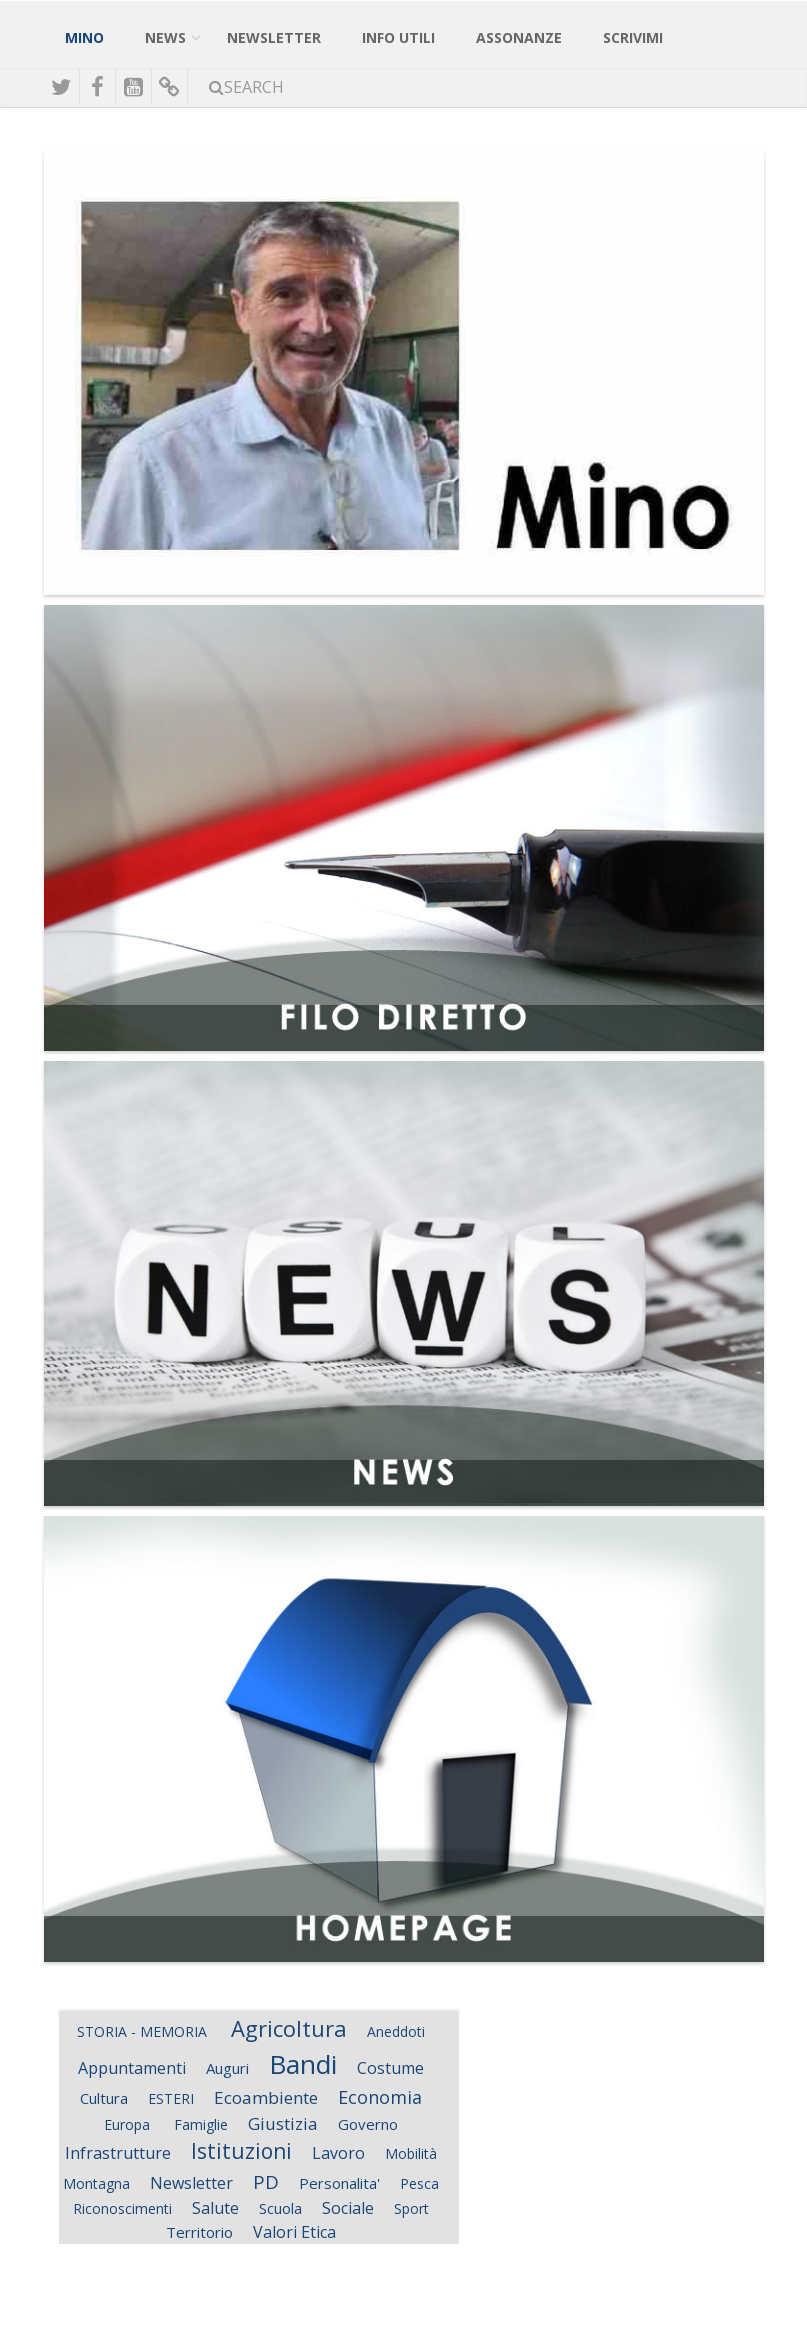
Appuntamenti (132, 2068)
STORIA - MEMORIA (144, 2031)
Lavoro (338, 2153)
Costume (390, 2068)
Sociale (348, 2208)
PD (266, 2182)
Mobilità (411, 2153)
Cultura (104, 2098)
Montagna (96, 2183)
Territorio (199, 2232)
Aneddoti (396, 2031)
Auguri (227, 2068)
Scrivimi (633, 37)
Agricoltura (289, 2028)
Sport (411, 2208)
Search (246, 87)
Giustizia (283, 2123)
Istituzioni (241, 2151)
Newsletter (191, 2183)
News (165, 37)
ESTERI (171, 2098)
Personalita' (339, 2183)
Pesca (419, 2183)
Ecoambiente (266, 2097)
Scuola (280, 2208)
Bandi (303, 2064)
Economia (380, 2097)
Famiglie (201, 2124)
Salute (215, 2208)
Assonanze (519, 37)
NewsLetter (274, 37)
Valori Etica (294, 2232)
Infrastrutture (118, 2153)
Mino (84, 37)
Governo (368, 2124)
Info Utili (398, 37)
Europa (129, 2124)
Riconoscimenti (122, 2208)
